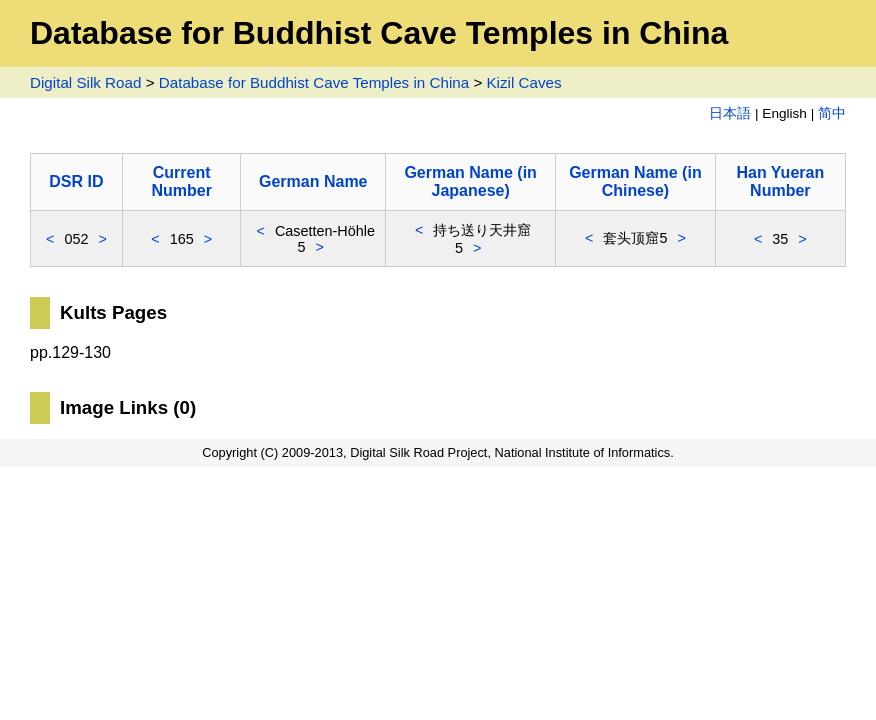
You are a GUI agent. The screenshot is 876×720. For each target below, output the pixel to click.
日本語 (730, 113)
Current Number (181, 181)
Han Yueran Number (780, 181)
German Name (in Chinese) (635, 181)
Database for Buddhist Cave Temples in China (314, 82)
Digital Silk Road (85, 82)
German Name (313, 181)
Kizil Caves (523, 82)
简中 (832, 113)
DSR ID (76, 181)
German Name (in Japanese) (470, 181)
